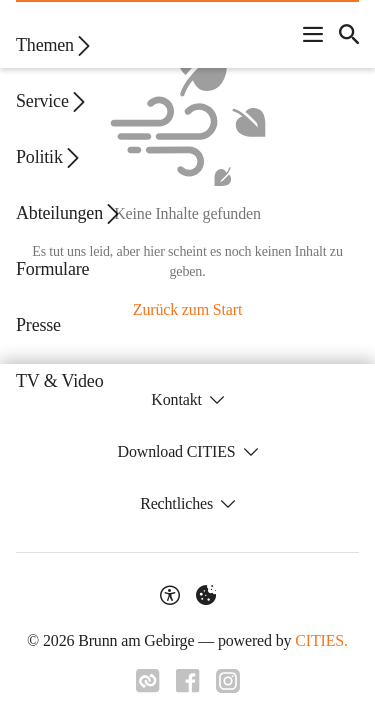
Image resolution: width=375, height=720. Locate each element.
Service (52, 101)
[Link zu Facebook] (188, 681)
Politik (49, 157)
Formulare (52, 269)
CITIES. (321, 640)
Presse (38, 325)
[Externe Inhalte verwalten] (206, 595)
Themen (55, 45)
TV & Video (59, 381)
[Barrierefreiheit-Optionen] (170, 595)
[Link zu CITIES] (148, 681)
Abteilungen (69, 213)
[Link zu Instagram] (228, 681)
